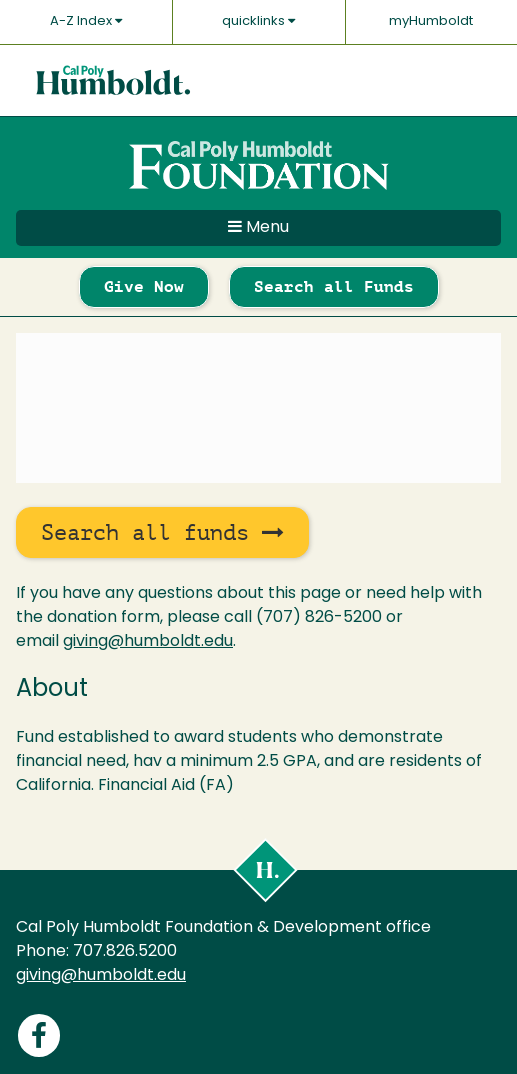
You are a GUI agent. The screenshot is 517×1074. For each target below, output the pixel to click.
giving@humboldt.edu (148, 642)
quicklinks (258, 21)
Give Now (144, 286)
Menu (258, 227)
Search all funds (162, 532)
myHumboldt (431, 21)
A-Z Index (86, 21)
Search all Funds (334, 286)
